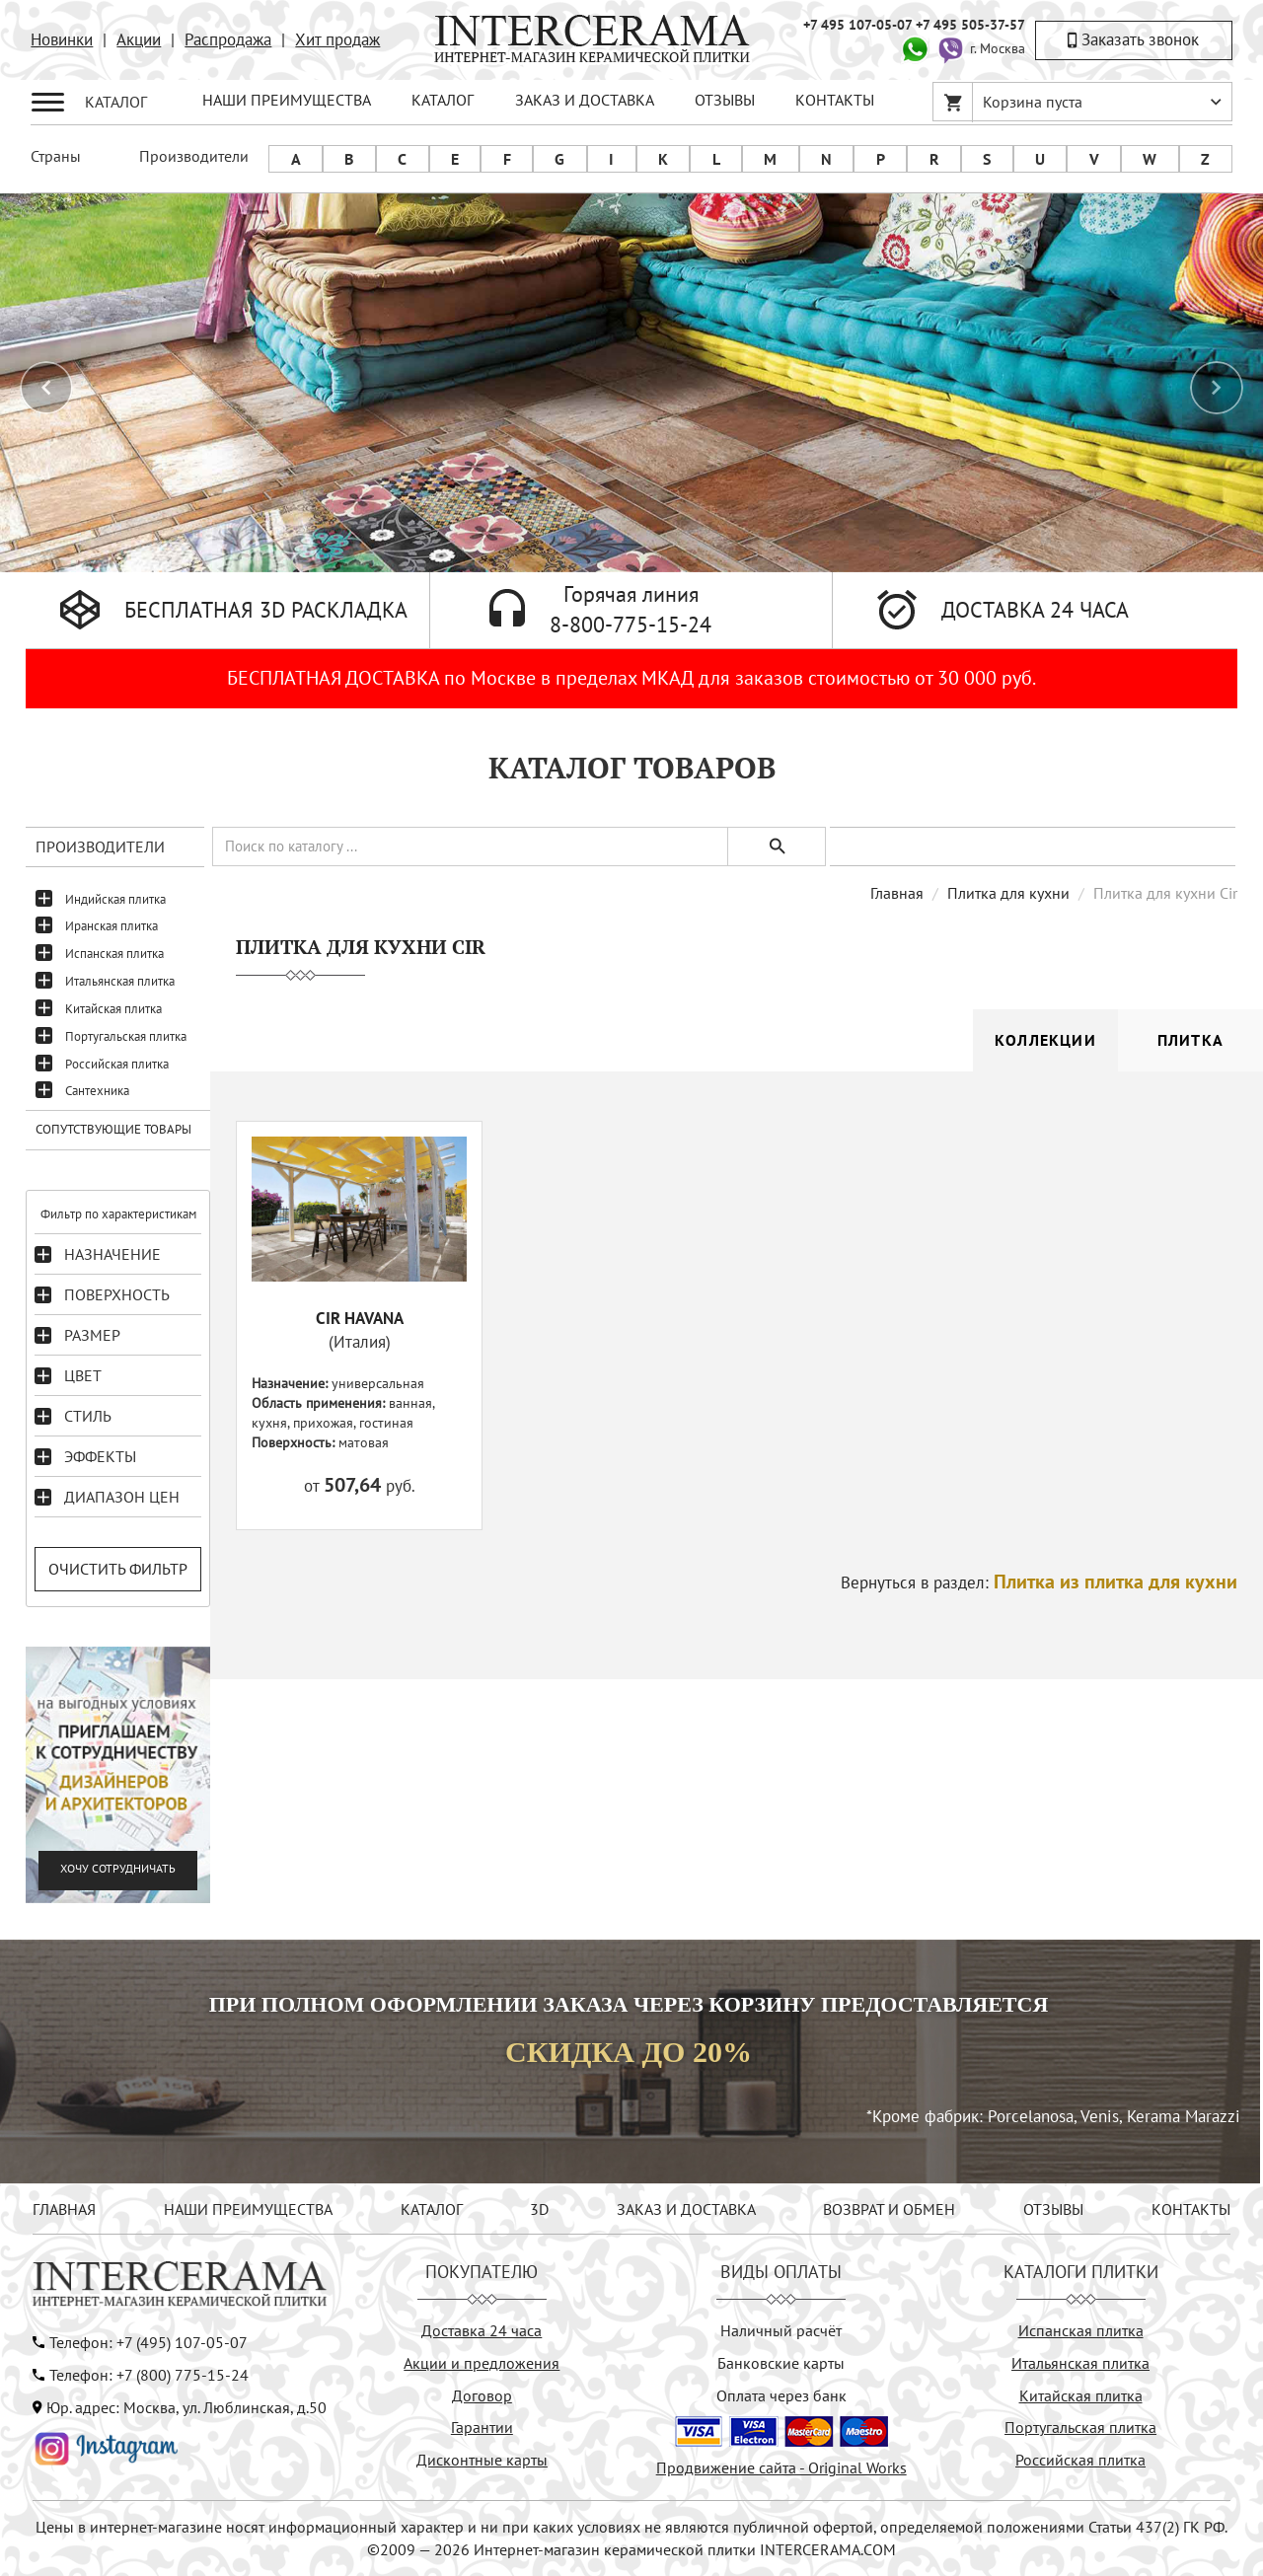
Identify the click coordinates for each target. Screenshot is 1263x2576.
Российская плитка (117, 1064)
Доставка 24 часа (481, 2330)
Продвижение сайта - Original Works (781, 2467)
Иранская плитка (111, 926)
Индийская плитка (115, 899)
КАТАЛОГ (442, 100)
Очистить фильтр (117, 1569)
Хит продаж (337, 39)
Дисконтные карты (482, 2459)
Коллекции (1045, 1040)
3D (539, 2209)
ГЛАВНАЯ (64, 2209)
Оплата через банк (781, 2395)
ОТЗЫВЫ (725, 100)
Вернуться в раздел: (1039, 1582)
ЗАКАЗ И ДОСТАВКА (584, 100)
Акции (138, 39)
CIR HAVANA (360, 1318)
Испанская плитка (114, 953)
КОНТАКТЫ (834, 100)
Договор (482, 2395)
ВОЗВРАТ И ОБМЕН (889, 2209)
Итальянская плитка (120, 981)
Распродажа (228, 39)
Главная (897, 893)
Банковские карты (781, 2363)
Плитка (1190, 1040)
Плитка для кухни (1008, 893)
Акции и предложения (481, 2363)
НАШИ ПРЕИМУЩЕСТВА (286, 100)
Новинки (62, 39)
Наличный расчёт (781, 2330)
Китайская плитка (113, 1008)
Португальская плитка (125, 1036)
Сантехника (97, 1090)
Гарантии (482, 2427)
